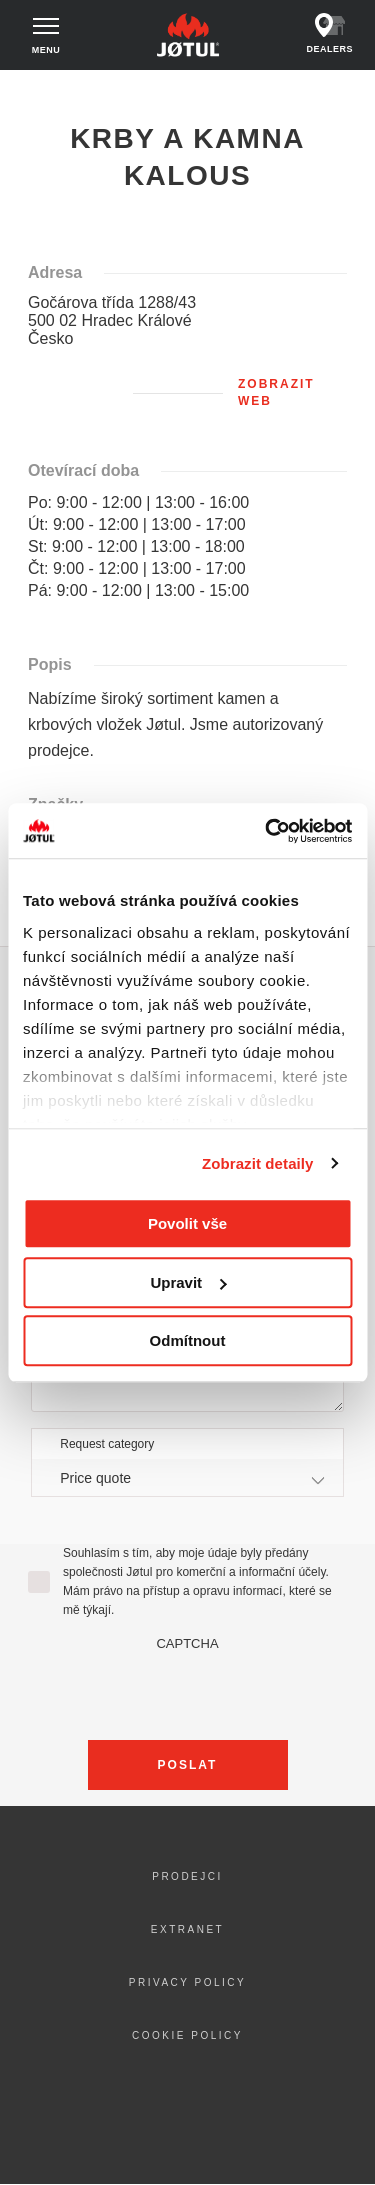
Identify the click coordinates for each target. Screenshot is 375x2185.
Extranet (187, 1929)
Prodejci (187, 1876)
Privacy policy (187, 1982)
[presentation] (188, 1690)
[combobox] (187, 1477)
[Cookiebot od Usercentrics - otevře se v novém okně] (267, 831)
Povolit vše (187, 1223)
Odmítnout (188, 1340)
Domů (32, 89)
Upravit (188, 1282)
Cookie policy (187, 2035)
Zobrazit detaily (258, 1163)
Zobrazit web (276, 392)
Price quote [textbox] (95, 1478)
